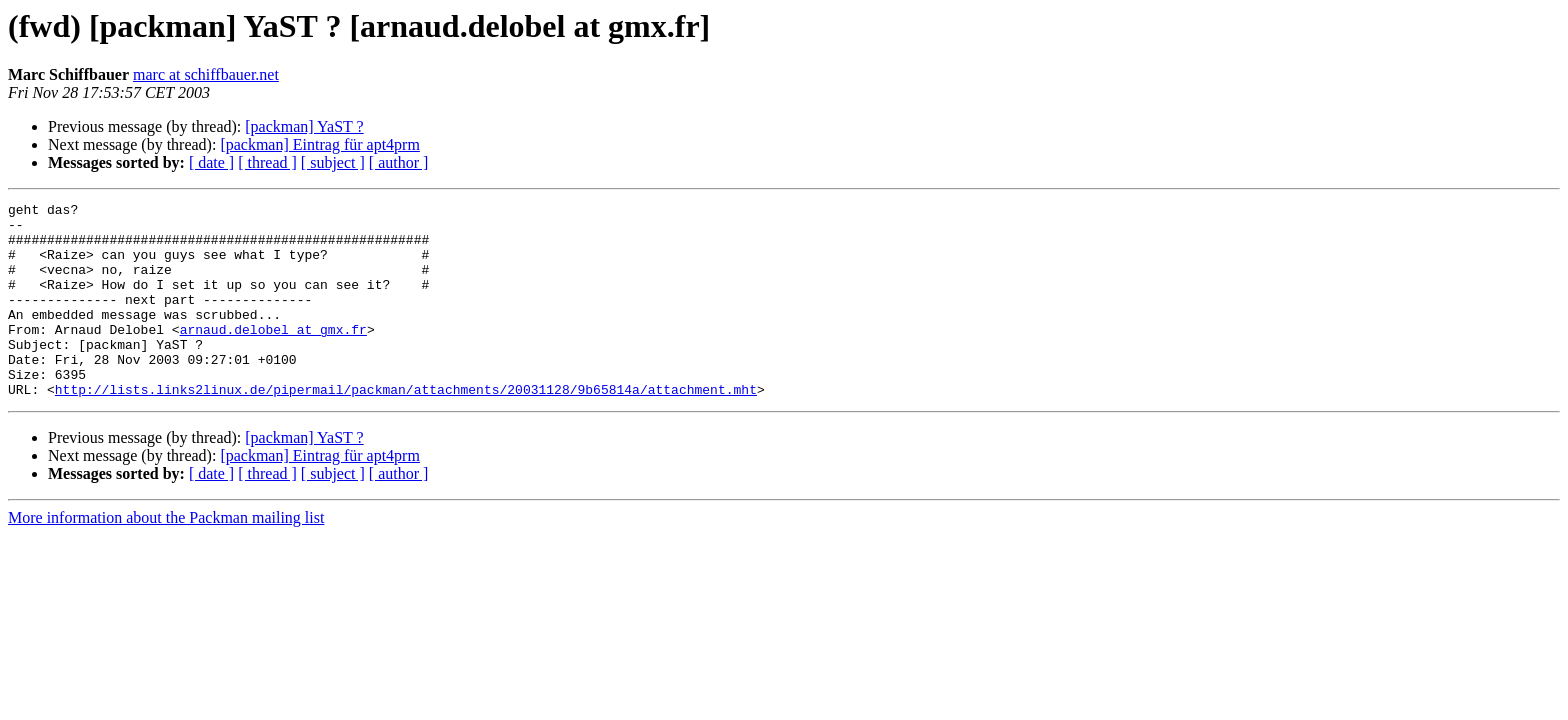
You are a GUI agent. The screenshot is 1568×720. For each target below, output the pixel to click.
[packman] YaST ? (304, 126)
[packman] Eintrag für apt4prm (319, 144)
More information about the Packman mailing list (166, 556)
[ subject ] (333, 162)
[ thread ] (267, 162)
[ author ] (399, 162)
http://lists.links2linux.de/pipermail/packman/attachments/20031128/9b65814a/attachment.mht (406, 428)
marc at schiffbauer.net (206, 74)
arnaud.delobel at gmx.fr (273, 356)
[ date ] (211, 162)
